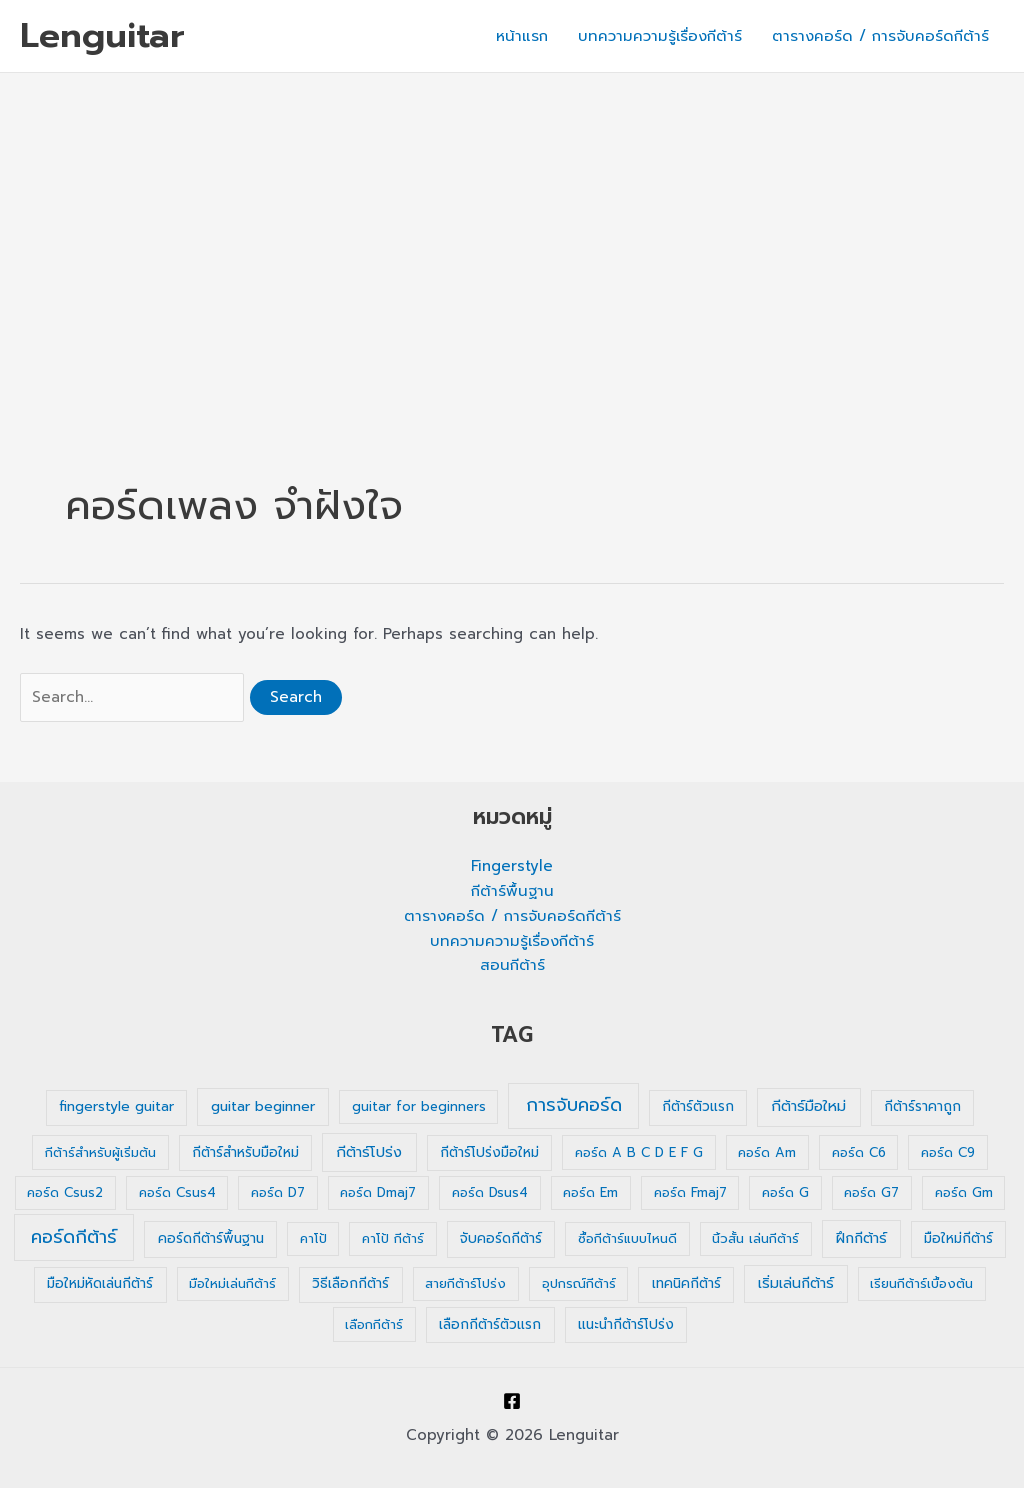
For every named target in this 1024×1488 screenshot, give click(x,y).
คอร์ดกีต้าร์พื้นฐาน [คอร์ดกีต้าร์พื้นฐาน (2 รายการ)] (211, 1238)
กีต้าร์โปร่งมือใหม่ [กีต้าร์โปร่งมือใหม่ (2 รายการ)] (489, 1152)
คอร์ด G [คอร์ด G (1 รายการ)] (785, 1192)
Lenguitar (102, 35)
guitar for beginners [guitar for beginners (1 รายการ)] (419, 1106)
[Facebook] (512, 1401)
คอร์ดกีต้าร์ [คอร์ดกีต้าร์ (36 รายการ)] (74, 1237)
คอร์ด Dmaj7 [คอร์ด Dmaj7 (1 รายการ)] (378, 1192)
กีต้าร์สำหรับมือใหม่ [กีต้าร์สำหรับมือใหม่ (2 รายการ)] (245, 1152)
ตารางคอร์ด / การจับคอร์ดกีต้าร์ (880, 36)
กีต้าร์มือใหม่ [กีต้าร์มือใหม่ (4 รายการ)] (808, 1106)
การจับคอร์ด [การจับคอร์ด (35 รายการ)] (574, 1105)
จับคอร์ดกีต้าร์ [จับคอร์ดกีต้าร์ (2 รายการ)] (501, 1238)
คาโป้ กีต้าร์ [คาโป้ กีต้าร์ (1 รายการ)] (393, 1238)
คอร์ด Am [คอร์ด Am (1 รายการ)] (767, 1152)
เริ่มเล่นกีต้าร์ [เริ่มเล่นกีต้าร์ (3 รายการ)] (796, 1283)
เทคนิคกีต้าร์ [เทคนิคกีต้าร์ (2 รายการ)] (686, 1283)
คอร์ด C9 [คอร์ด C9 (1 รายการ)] (948, 1152)
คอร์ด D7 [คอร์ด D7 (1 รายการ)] (278, 1192)
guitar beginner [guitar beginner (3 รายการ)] (263, 1106)
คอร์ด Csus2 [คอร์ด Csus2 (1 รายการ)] (65, 1192)
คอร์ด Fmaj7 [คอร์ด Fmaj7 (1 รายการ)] (690, 1192)
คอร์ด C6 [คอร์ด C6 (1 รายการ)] (859, 1152)
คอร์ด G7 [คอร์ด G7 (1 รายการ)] (871, 1192)
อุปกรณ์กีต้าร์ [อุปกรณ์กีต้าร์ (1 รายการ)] (579, 1283)
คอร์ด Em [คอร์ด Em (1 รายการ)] (590, 1192)
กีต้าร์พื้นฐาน (512, 891)
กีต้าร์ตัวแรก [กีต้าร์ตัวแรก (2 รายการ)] (698, 1106)
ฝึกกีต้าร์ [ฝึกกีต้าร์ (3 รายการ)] (861, 1238)
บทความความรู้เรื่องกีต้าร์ (660, 36)
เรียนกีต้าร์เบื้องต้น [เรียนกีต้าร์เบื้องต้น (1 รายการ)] (921, 1283)
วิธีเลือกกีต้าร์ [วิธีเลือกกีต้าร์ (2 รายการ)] (350, 1283)
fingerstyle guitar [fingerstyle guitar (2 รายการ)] (116, 1106)
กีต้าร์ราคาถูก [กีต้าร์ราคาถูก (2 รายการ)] (922, 1106)
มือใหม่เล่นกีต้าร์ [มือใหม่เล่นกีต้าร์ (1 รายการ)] (232, 1283)
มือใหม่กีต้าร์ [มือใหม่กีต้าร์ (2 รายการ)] (958, 1238)
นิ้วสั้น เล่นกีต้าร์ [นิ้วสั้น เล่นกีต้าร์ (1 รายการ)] (755, 1238)
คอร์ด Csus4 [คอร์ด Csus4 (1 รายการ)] (177, 1192)
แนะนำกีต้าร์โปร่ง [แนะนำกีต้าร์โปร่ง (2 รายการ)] (626, 1324)
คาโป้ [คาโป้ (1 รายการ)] (313, 1238)
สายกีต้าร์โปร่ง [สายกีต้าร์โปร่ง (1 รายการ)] (465, 1283)
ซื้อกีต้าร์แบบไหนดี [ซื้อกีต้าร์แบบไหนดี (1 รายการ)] (627, 1238)
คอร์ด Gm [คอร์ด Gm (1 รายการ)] (964, 1192)
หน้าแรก (522, 36)
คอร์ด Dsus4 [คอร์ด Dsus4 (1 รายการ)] (490, 1192)
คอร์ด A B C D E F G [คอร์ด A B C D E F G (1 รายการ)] (639, 1152)
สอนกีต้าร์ (512, 965)
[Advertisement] (512, 223)
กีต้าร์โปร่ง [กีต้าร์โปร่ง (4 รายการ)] (369, 1152)
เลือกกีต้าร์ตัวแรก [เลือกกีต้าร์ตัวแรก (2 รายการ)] (490, 1324)
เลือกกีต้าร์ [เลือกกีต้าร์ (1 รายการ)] (374, 1324)
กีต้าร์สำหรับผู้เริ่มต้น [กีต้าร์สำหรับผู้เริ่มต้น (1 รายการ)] (100, 1152)
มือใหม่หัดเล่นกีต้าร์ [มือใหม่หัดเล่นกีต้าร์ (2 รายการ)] (100, 1283)
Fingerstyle (512, 866)
